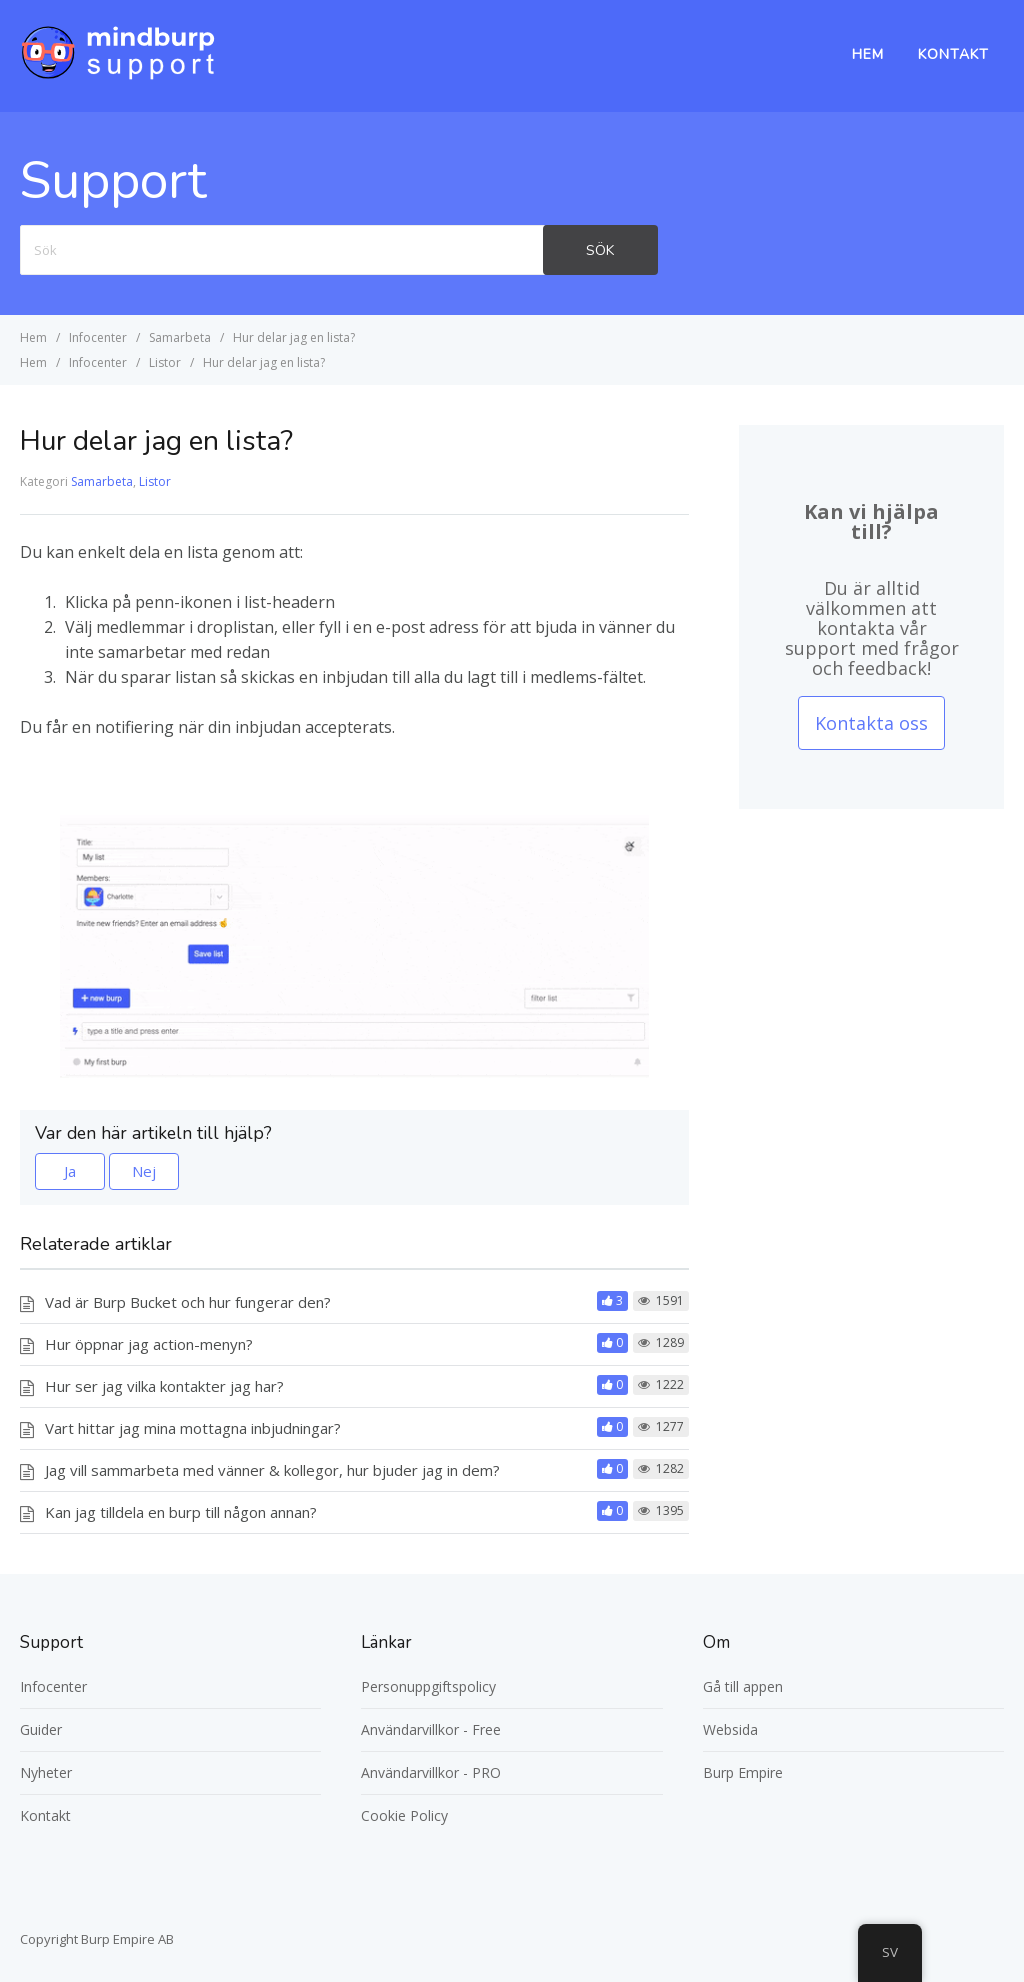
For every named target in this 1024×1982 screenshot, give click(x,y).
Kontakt (953, 54)
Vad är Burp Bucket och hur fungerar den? (188, 1302)
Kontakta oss (871, 723)
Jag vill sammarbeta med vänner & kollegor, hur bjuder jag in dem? (272, 1470)
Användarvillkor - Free (431, 1729)
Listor (155, 481)
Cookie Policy (404, 1815)
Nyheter (46, 1772)
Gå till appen (743, 1686)
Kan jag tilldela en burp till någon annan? (181, 1512)
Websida (730, 1729)
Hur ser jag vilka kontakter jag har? (164, 1386)
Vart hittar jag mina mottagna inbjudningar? (193, 1428)
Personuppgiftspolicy (428, 1686)
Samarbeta (102, 481)
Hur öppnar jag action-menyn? (149, 1344)
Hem (868, 54)
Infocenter (53, 1686)
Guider (41, 1729)
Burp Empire (743, 1772)
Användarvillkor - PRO (431, 1772)
